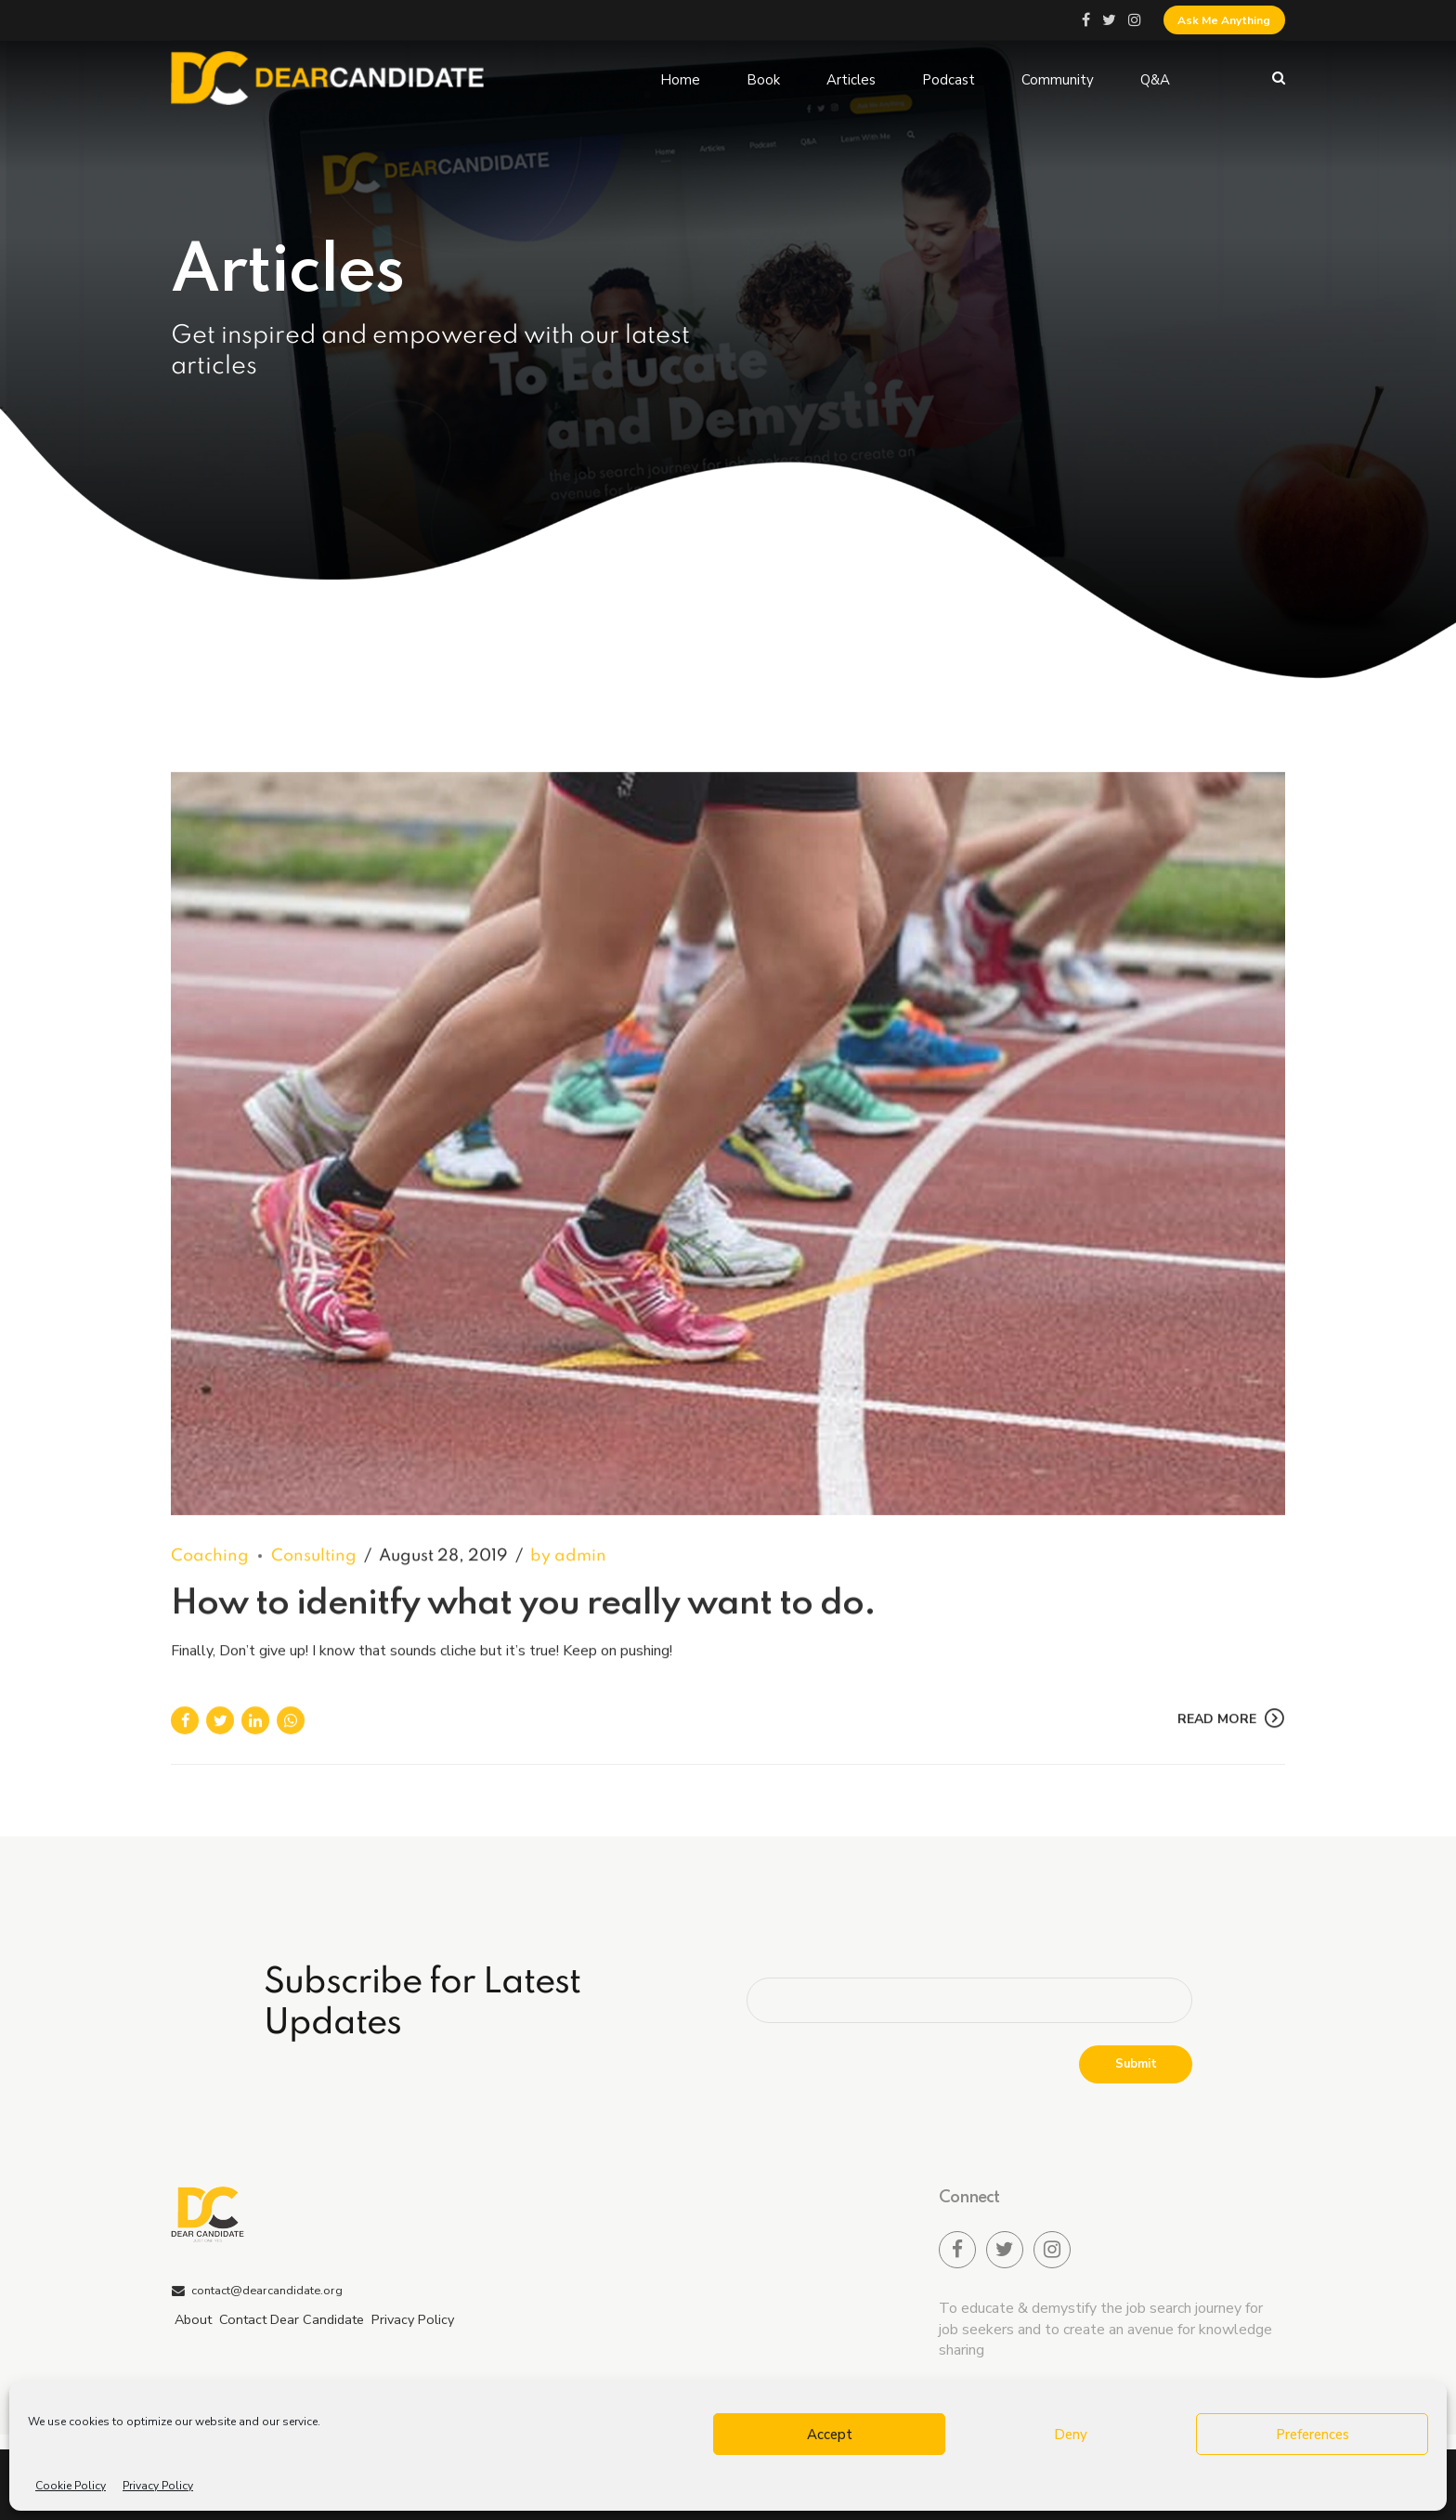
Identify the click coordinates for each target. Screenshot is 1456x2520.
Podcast (948, 78)
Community (1057, 78)
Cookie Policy (70, 2485)
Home (680, 78)
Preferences (1312, 2434)
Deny (1070, 2434)
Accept (829, 2434)
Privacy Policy (158, 2485)
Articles (851, 78)
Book (763, 78)
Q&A (1155, 78)
